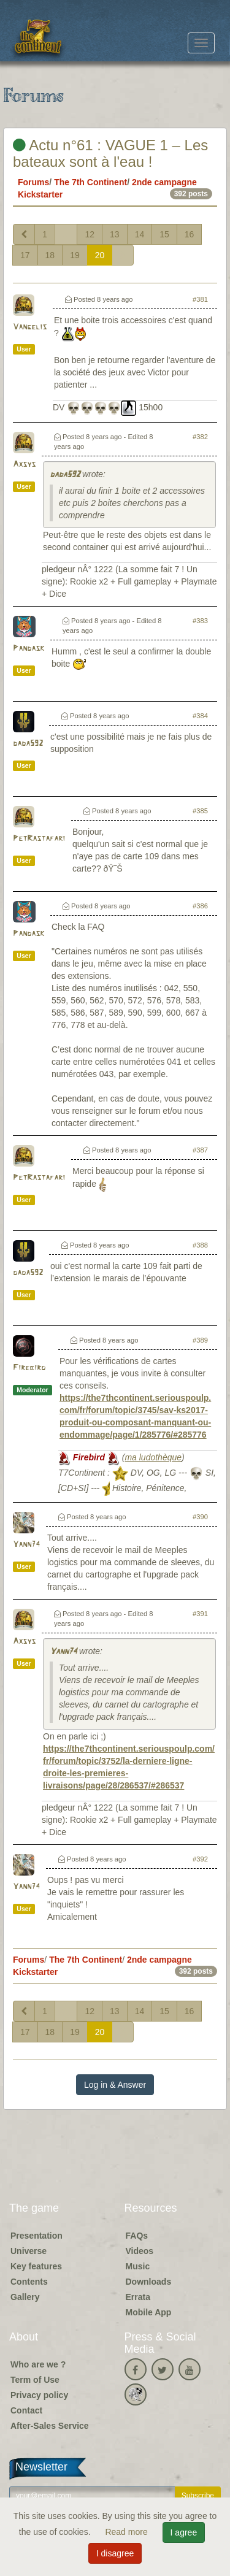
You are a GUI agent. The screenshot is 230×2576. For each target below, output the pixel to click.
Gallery (24, 2297)
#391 (200, 1613)
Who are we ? (38, 2364)
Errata (138, 2297)
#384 (200, 715)
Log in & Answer (115, 2085)
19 (75, 255)
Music (138, 2266)
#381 (200, 299)
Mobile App (149, 2312)
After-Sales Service (49, 2426)
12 (89, 234)
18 (50, 255)
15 (164, 234)
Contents (29, 2282)
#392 (200, 1859)
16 (189, 234)
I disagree (115, 2553)
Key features (36, 2266)
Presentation (36, 2236)
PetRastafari (39, 838)
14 (140, 234)
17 (25, 255)
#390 (200, 1516)
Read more (127, 2532)
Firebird (29, 1368)
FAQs (137, 2236)
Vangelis (30, 327)
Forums (33, 182)
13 (115, 234)
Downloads (149, 2282)
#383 (200, 620)
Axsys (24, 464)
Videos (140, 2251)
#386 (200, 906)
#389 (200, 1340)
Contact (26, 2410)
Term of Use (34, 2380)
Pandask (28, 648)
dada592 (65, 475)
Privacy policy (39, 2395)
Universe (28, 2251)
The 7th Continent (90, 182)
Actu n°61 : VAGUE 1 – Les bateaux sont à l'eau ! (110, 153)
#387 (200, 1150)
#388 (200, 1245)
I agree (184, 2532)
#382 (200, 436)
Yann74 (26, 1544)
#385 (200, 811)
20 (100, 255)
